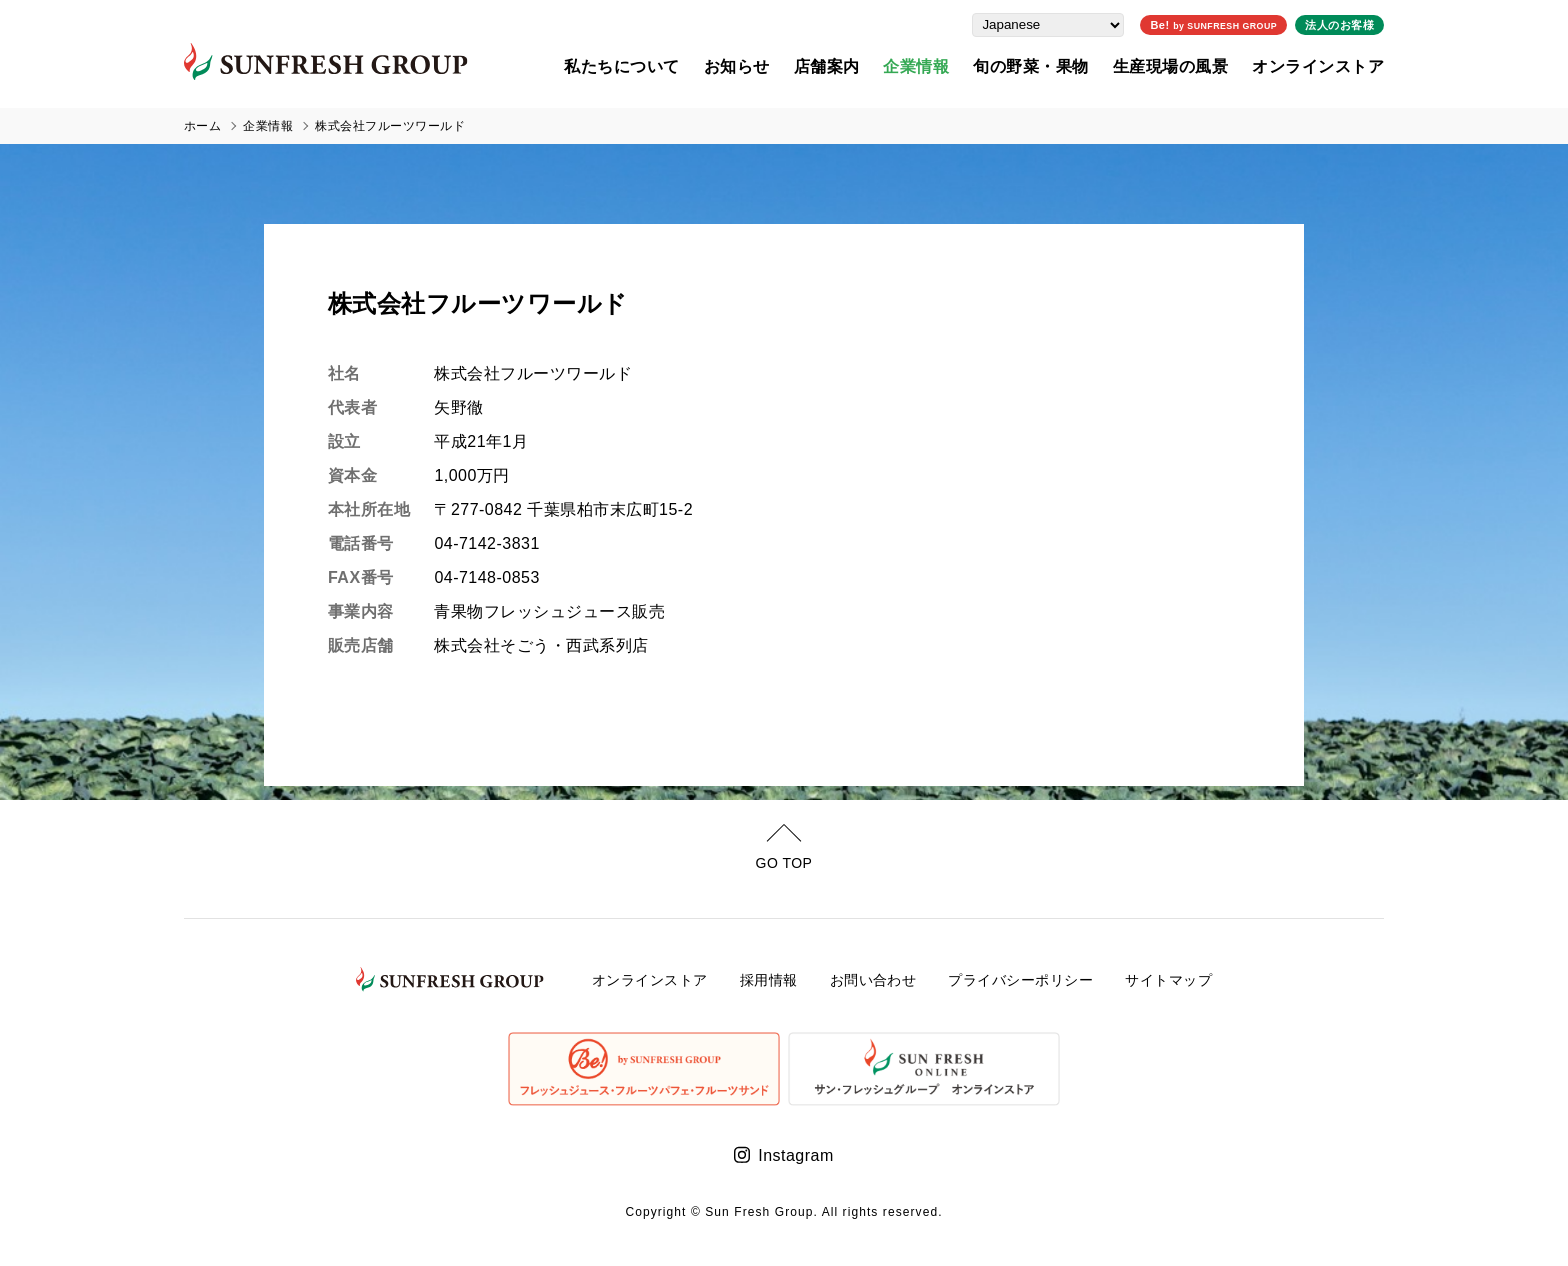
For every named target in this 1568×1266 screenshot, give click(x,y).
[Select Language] (1048, 24)
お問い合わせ (873, 980)
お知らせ (737, 65)
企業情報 (916, 65)
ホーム (202, 126)
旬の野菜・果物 (1030, 65)
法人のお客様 (1339, 24)
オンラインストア (1318, 65)
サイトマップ (1168, 980)
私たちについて (621, 65)
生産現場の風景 (1170, 65)
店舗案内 (827, 65)
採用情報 (769, 980)
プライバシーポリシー (1020, 980)
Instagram (795, 1155)
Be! (1213, 24)
